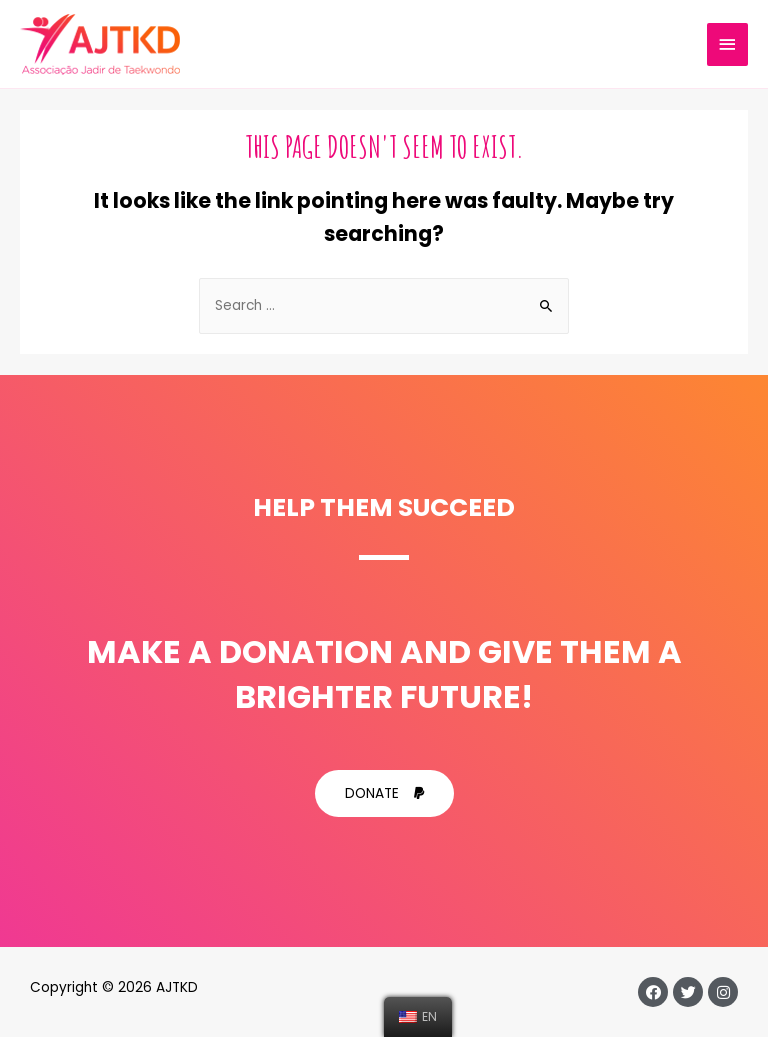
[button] (384, 794)
